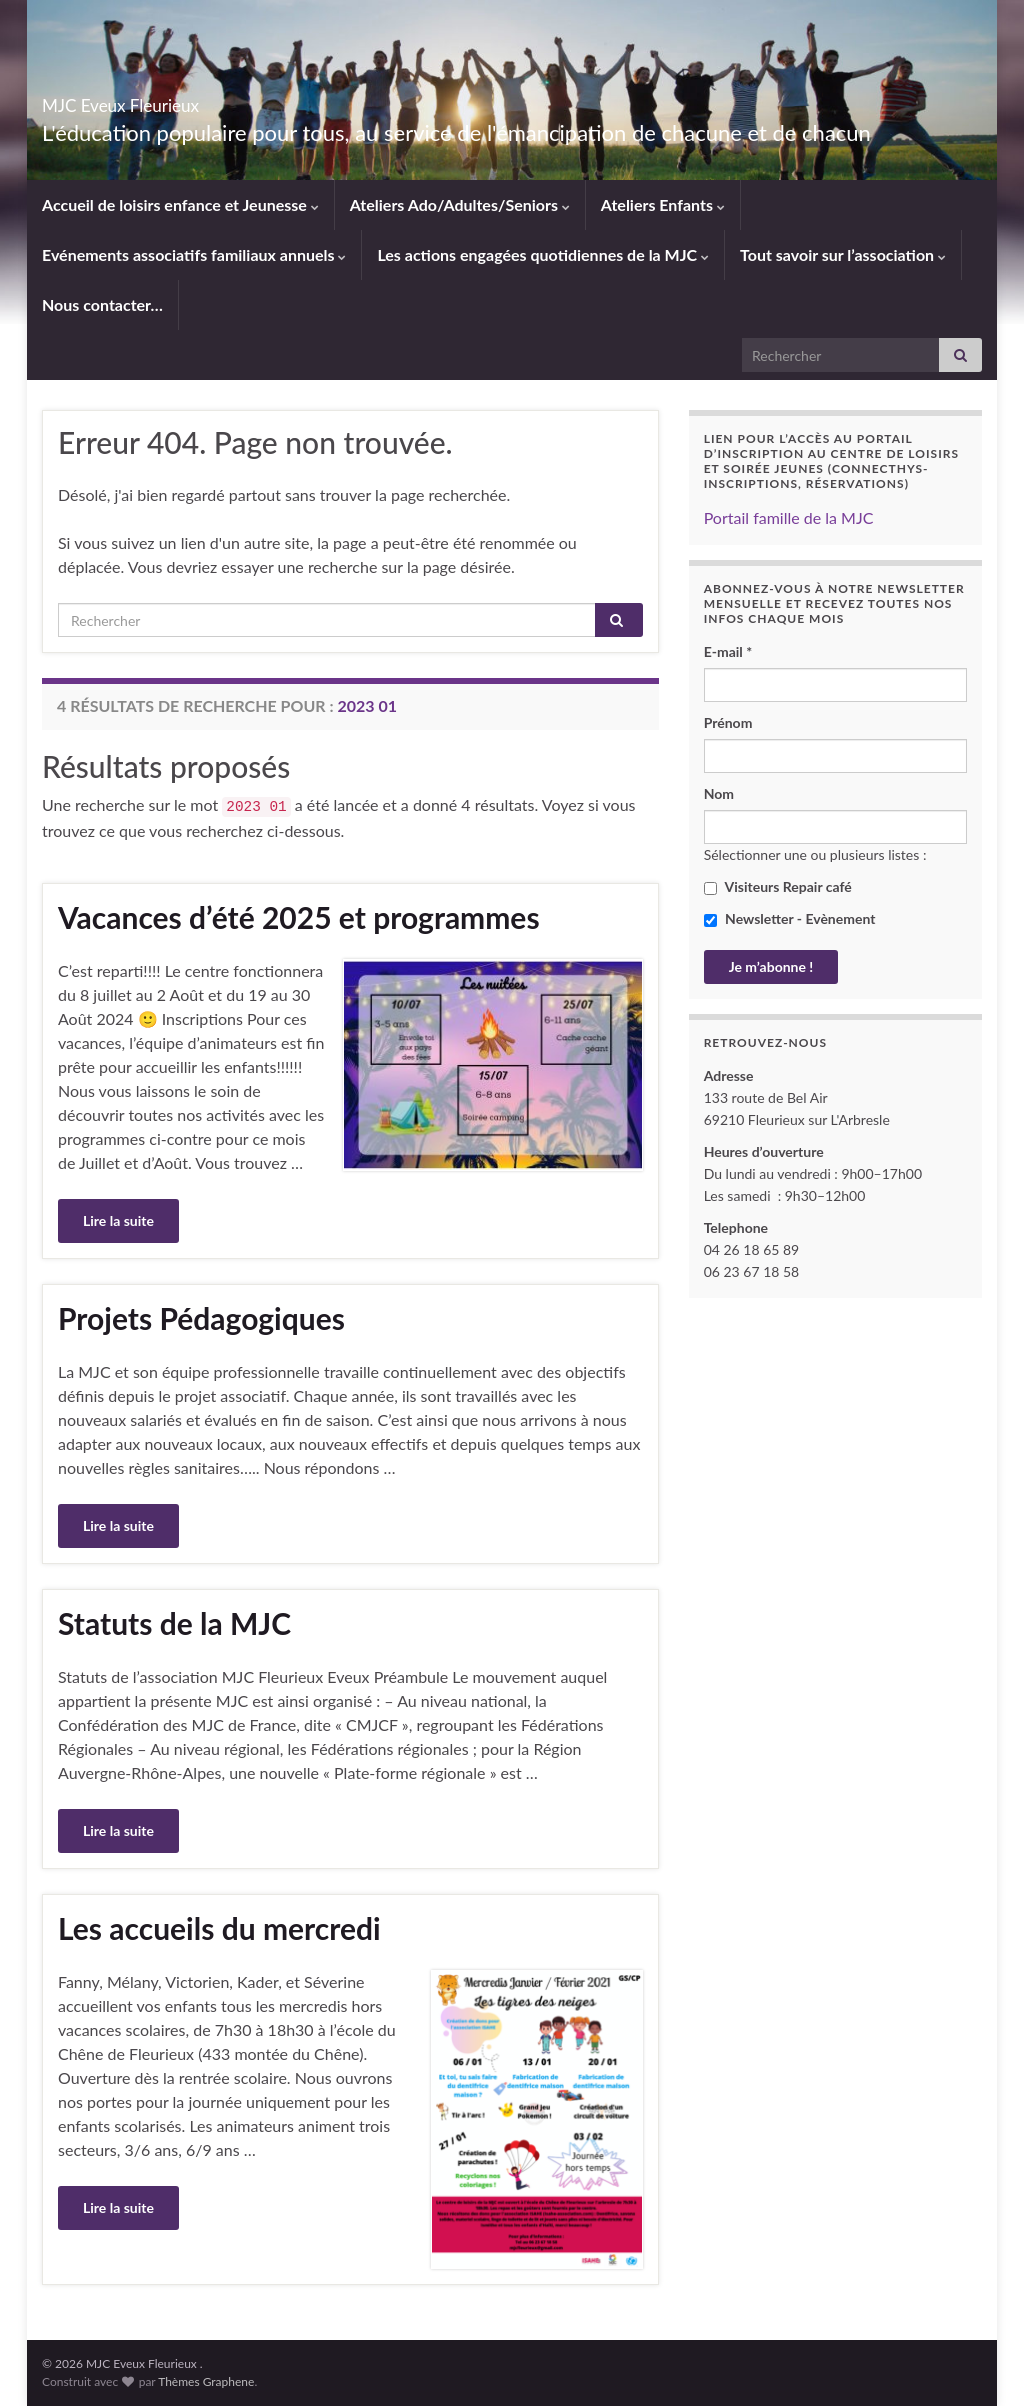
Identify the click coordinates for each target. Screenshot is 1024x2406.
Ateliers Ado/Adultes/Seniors (460, 204)
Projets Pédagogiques (201, 1318)
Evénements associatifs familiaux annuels (194, 254)
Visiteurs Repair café (778, 886)
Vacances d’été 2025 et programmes (299, 917)
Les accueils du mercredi (219, 1928)
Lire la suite (118, 1220)
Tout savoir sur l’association (843, 254)
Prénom (728, 722)
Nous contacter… (102, 304)
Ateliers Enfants (663, 204)
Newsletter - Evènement (790, 918)
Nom (719, 793)
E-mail (728, 651)
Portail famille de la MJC (789, 517)
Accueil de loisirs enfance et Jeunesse (180, 204)
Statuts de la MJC (174, 1623)
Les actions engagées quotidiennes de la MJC (543, 254)
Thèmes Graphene (206, 2381)
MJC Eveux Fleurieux (180, 99)
